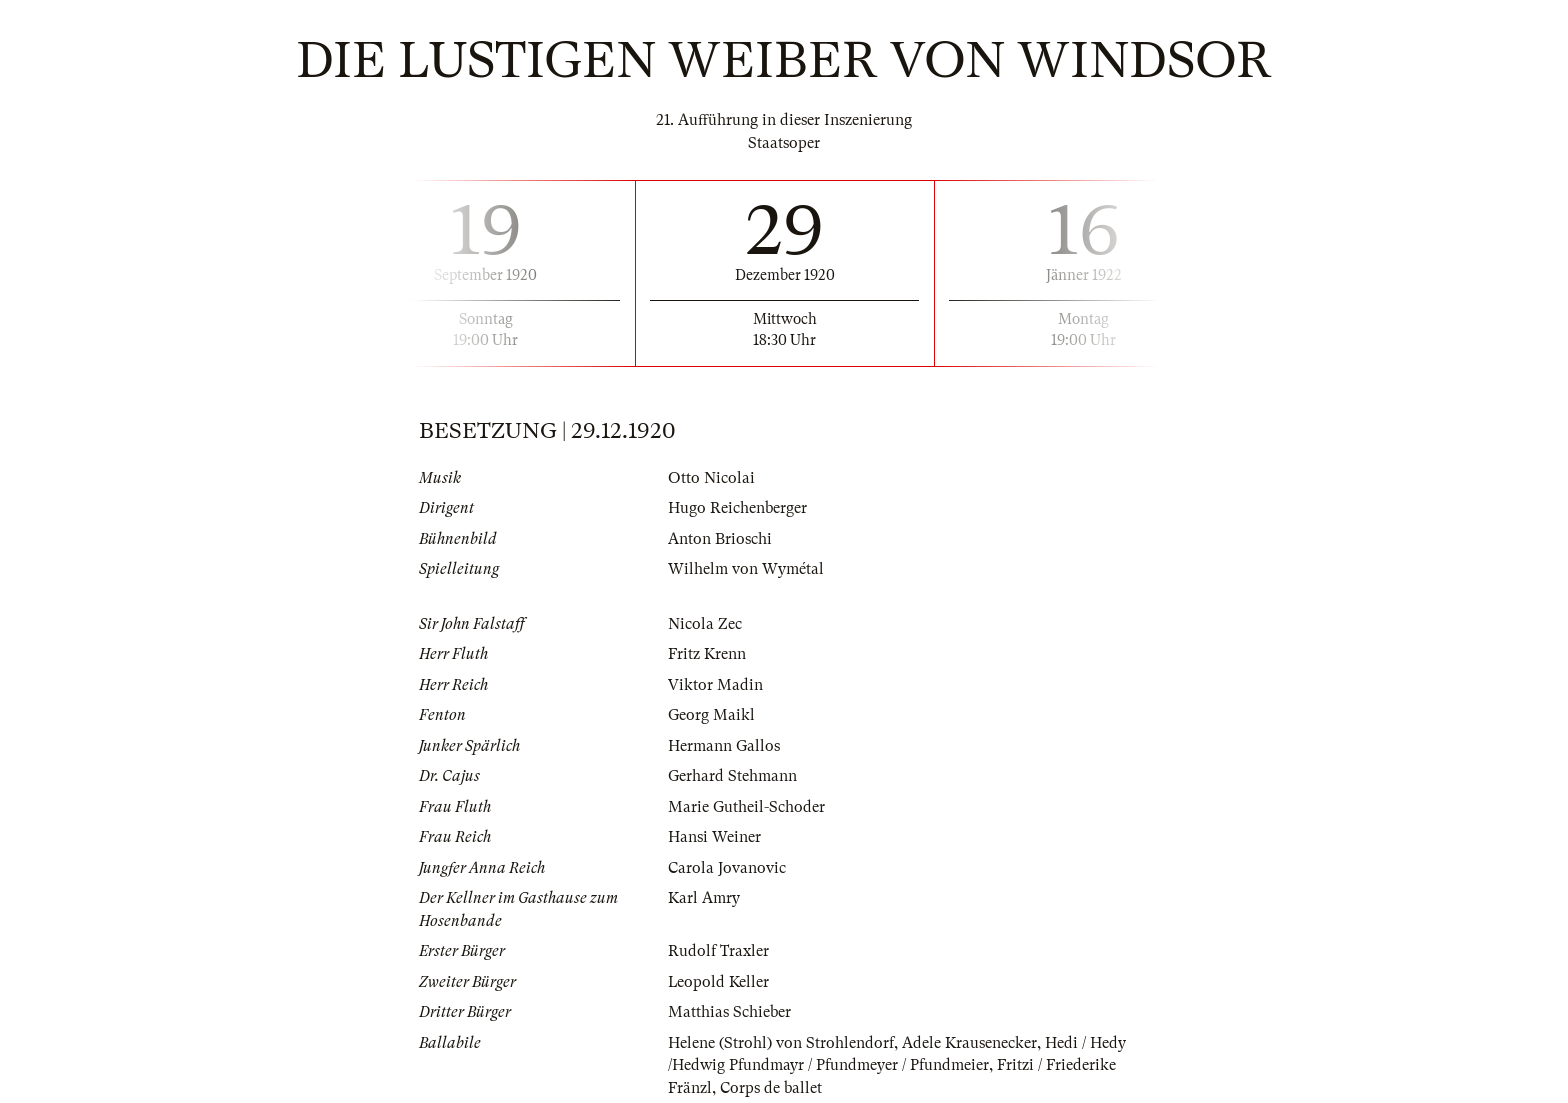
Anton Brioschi (720, 539)
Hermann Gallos (724, 746)
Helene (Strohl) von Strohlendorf (781, 1043)
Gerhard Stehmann (732, 776)
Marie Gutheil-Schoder (746, 807)
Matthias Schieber (729, 1012)
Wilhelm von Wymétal (746, 569)
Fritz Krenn (707, 654)
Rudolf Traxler (718, 951)
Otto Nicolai (711, 478)
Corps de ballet (771, 1088)
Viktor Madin (715, 685)
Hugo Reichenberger (737, 508)
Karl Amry (704, 898)
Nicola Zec (705, 624)
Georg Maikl (711, 715)
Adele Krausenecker (969, 1043)
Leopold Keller (719, 982)
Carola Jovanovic (727, 868)
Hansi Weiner (714, 837)
